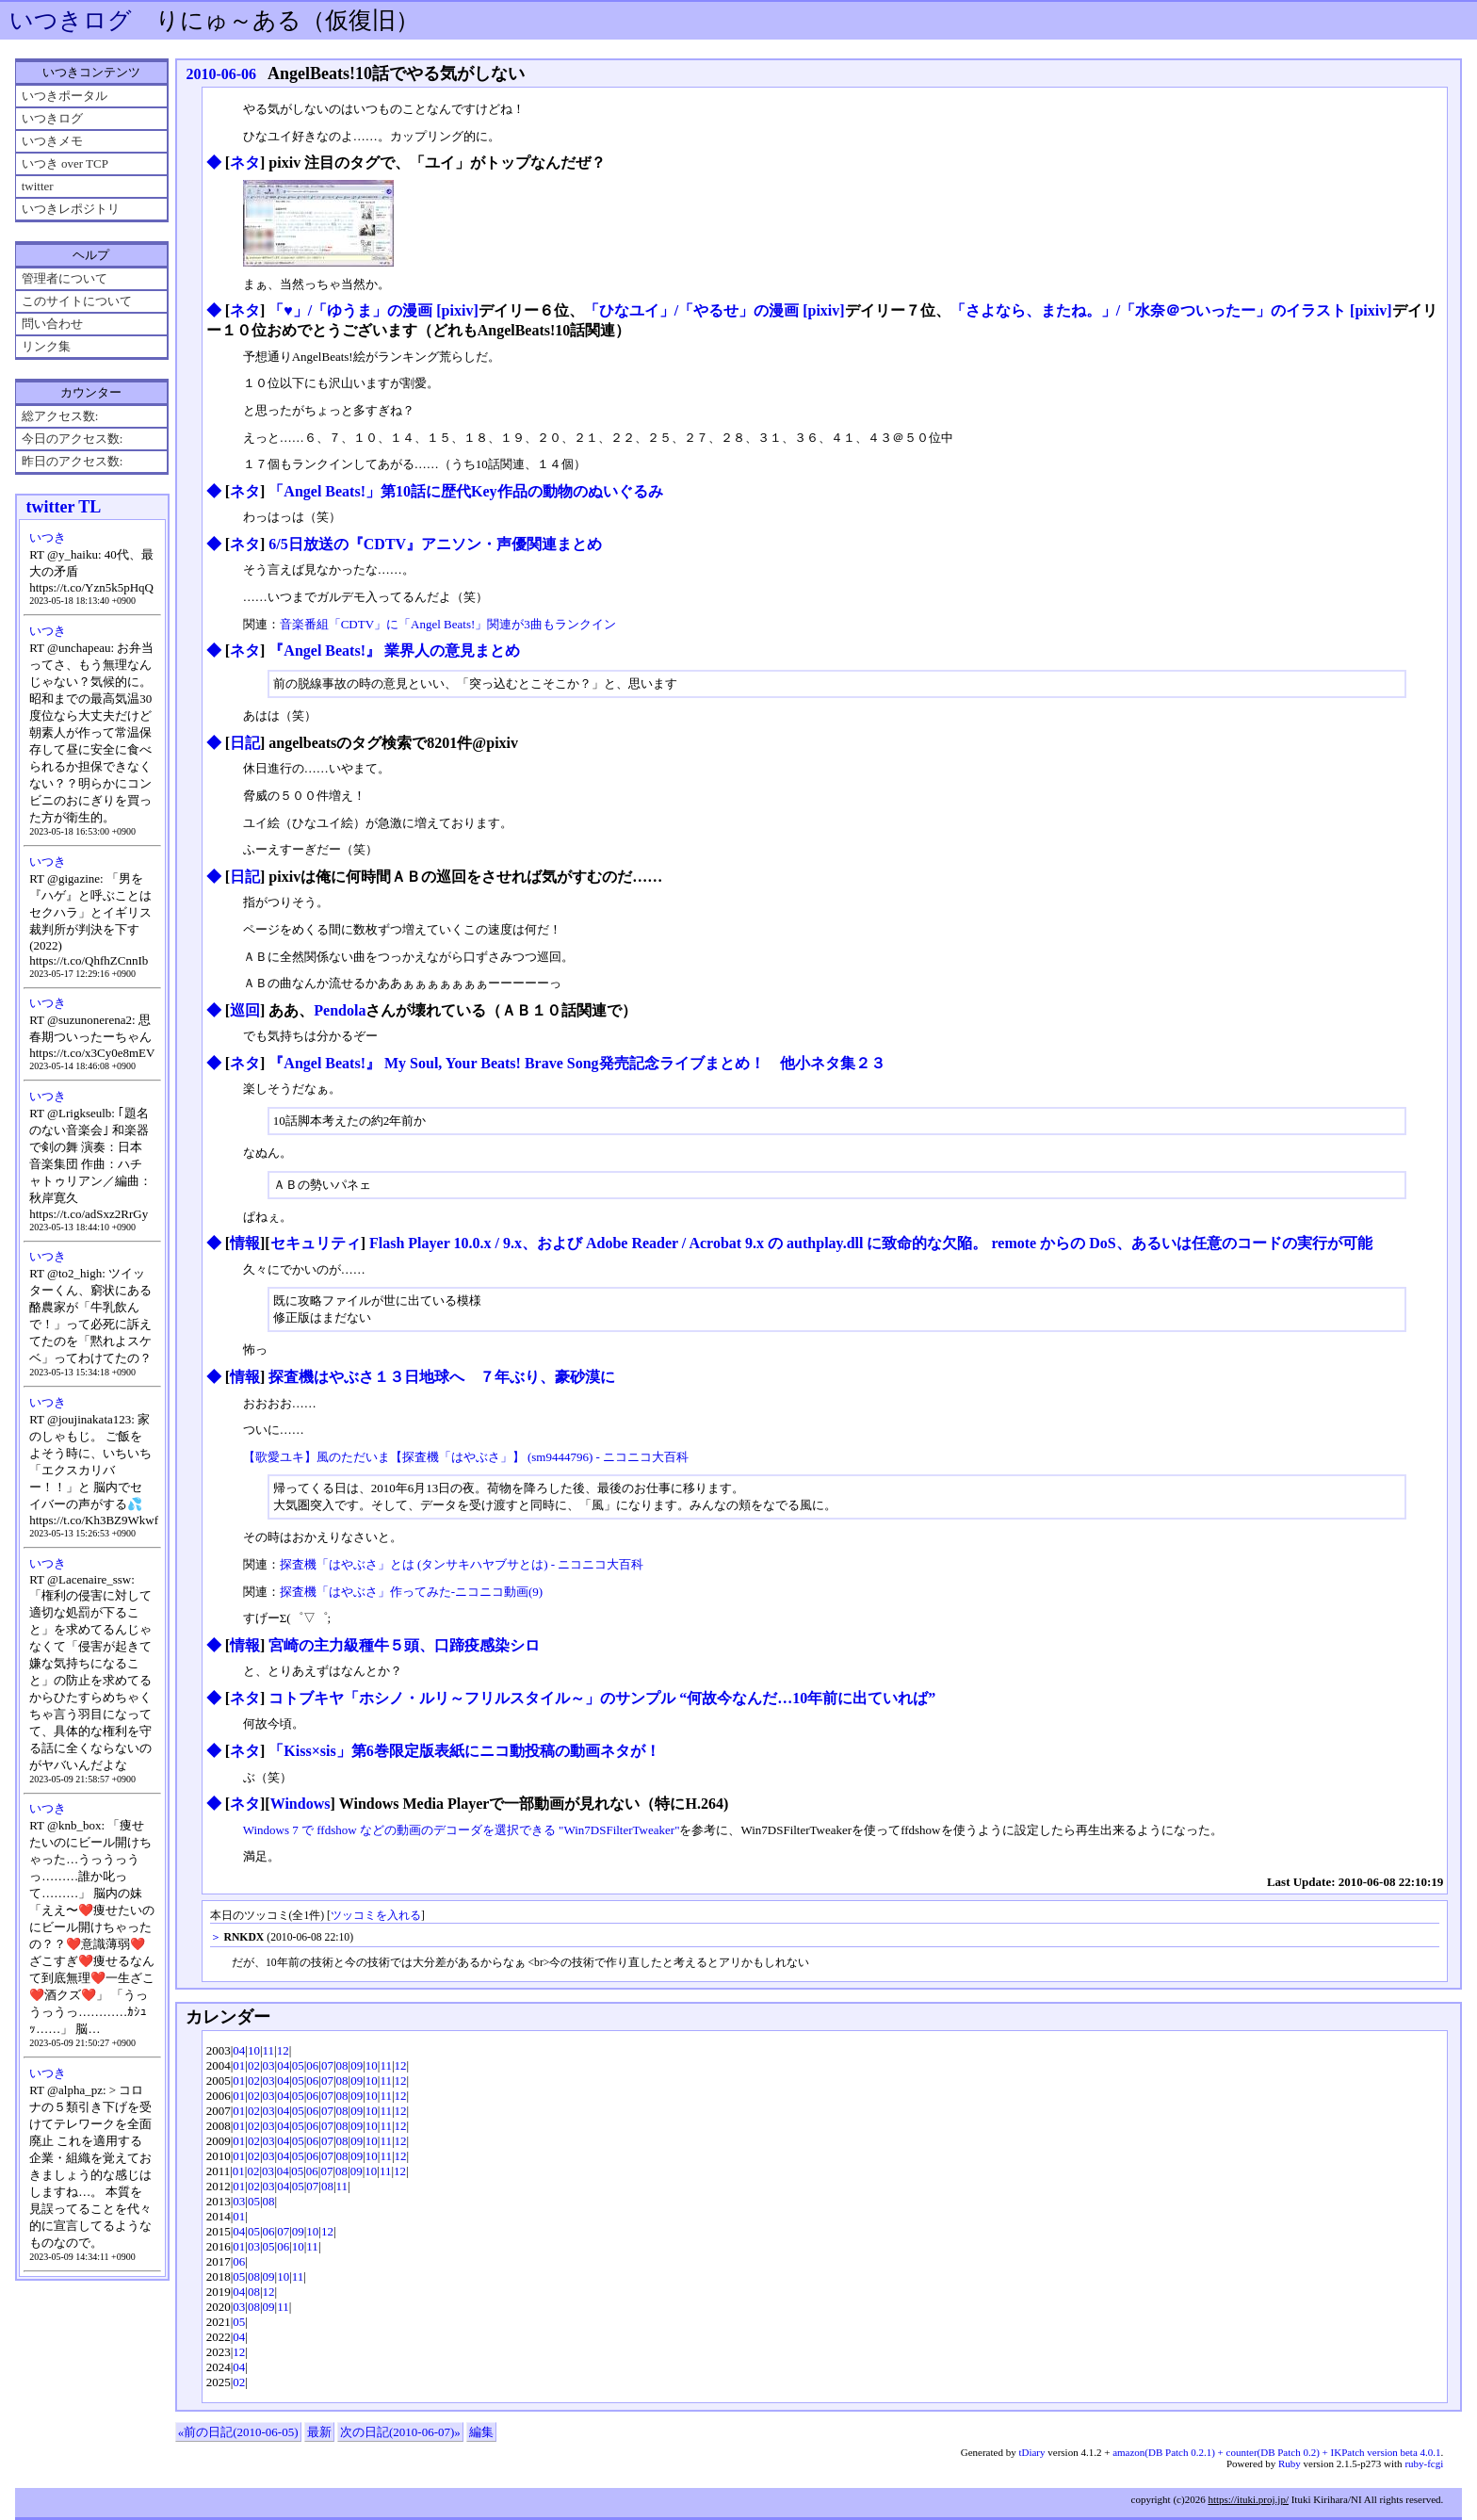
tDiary (1031, 2452)
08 (342, 2065)
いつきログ (70, 20)
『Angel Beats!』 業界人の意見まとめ (394, 650)
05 (298, 2065)
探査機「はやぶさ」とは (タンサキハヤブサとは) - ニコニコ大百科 (462, 1564)
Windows (300, 1804)
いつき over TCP (65, 163)
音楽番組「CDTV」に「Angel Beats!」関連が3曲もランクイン (448, 624)
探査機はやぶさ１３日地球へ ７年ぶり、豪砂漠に (441, 1377)
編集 (481, 2432)
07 (327, 2065)
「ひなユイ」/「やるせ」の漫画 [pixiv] (714, 310)
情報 (245, 1243)
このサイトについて (77, 301)
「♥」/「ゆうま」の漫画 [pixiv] (373, 310)
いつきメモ (52, 141)
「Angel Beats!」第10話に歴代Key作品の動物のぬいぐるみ (465, 491)
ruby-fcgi (1423, 2463)
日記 (245, 743)
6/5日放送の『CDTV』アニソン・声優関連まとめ (435, 544)
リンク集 (46, 346)
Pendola (339, 1010)
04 (239, 2050)
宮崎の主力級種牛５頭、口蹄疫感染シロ (404, 1645)
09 (356, 2065)
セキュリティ (315, 1243)
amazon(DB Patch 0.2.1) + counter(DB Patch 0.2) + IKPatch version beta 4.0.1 (1276, 2452)
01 (239, 2065)
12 (283, 2050)
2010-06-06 (221, 74)
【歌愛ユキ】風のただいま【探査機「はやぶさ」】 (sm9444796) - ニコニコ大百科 (466, 1457)
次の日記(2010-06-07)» (400, 2432)
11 (269, 2050)
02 (254, 2065)
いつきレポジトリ (71, 209)
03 (269, 2065)
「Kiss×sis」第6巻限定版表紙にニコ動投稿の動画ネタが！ (463, 1751)
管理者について (64, 278)
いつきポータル (64, 96)
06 (312, 2065)
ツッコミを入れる (376, 1916)
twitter (38, 186)
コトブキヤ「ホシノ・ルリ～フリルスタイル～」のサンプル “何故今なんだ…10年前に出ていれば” (601, 1698)
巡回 (245, 1010)
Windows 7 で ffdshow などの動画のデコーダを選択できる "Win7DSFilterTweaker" (461, 1830)
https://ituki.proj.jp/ (1248, 2499)
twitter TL (63, 506)
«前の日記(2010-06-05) (238, 2432)
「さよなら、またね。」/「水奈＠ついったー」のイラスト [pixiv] (1171, 310)
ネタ (245, 162)
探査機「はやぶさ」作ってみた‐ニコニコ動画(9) (412, 1592)
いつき (47, 537)
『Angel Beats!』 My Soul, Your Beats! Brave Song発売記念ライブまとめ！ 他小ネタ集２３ (576, 1063)
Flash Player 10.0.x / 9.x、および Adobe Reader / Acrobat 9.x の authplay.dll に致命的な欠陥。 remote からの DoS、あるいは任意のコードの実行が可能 (870, 1243)
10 (254, 2050)
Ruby (1289, 2463)
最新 (319, 2432)
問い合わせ (52, 324)
